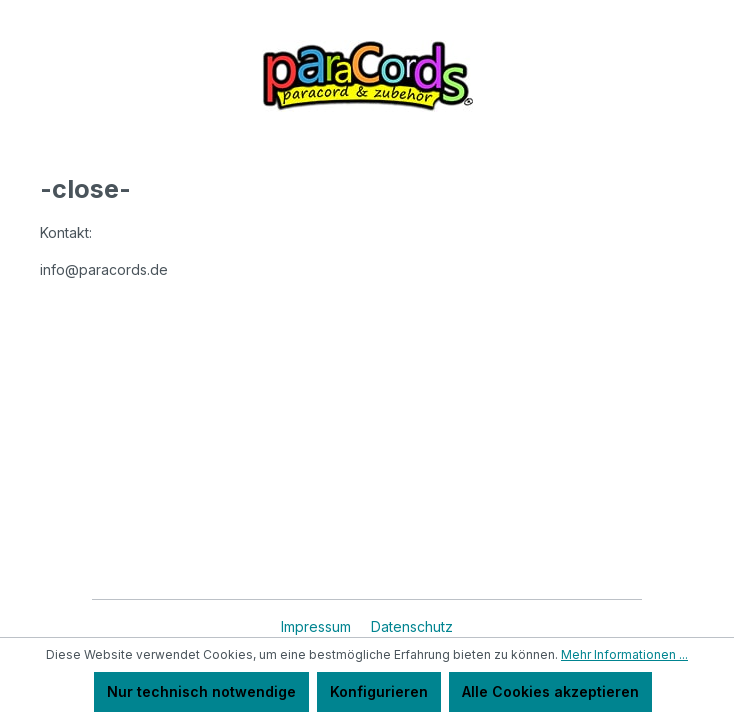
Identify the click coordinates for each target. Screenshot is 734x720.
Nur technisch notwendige (201, 691)
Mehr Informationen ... (624, 654)
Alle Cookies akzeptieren (550, 691)
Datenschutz (412, 626)
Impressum (318, 626)
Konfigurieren (379, 691)
